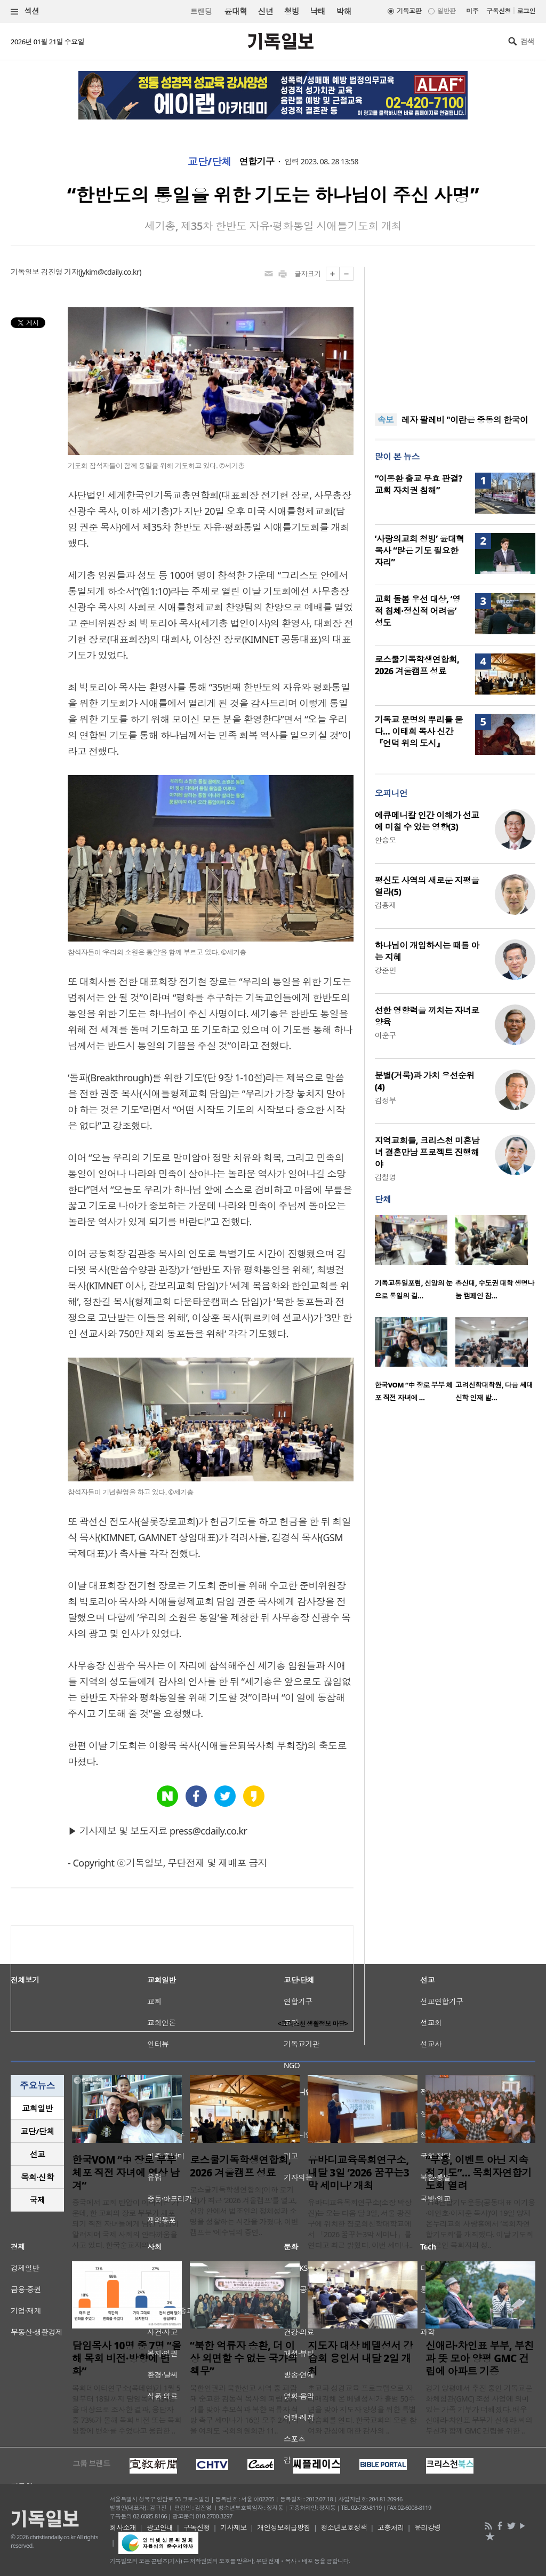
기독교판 (409, 10)
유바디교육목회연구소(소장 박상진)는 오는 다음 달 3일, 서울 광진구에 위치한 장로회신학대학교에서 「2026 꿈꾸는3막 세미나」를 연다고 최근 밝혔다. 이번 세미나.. (360, 2223)
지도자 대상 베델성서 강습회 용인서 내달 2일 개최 (360, 2358)
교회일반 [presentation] (37, 2108)
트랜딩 (201, 11)
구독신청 (498, 10)
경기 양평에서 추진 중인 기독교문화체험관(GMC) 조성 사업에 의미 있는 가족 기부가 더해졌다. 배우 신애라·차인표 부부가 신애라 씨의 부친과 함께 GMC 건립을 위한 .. (479, 2409)
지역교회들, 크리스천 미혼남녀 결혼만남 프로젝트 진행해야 (427, 1152)
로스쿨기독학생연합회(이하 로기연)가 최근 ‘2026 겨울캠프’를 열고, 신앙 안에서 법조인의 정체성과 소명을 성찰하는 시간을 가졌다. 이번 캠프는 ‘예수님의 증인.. (244, 2210)
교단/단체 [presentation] (37, 2131)
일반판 (446, 10)
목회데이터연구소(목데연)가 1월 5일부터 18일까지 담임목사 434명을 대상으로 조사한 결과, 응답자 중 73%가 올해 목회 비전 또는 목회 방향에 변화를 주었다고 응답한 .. (127, 2409)
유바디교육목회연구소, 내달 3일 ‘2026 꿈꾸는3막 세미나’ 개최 (358, 2172)
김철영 (385, 1177)
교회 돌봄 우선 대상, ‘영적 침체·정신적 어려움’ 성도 (418, 610)
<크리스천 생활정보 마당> (313, 2023)
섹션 (25, 11)
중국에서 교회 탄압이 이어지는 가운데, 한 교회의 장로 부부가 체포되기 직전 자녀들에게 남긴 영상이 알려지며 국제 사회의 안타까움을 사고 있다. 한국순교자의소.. (125, 2223)
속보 (386, 420)
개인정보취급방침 (283, 2527)
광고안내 (160, 2527)
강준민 (385, 970)
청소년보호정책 (343, 2527)
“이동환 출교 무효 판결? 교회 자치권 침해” (418, 484)
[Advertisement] (454, 333)
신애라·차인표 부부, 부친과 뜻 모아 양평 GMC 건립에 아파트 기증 (479, 2358)
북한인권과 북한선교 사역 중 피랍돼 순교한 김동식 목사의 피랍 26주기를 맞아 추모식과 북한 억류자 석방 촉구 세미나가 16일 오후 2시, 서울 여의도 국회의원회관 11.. (244, 2409)
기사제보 (233, 2527)
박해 (343, 11)
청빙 (291, 11)
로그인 (526, 10)
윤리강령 (427, 2527)
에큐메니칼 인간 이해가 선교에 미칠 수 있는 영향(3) (427, 821)
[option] (415, 1260)
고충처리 (391, 2527)
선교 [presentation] (37, 2154)
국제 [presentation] (37, 2200)
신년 (266, 11)
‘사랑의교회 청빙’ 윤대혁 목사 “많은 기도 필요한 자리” (419, 550)
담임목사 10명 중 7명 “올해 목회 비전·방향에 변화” (126, 2358)
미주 (472, 10)
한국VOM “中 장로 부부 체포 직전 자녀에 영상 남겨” (126, 2172)
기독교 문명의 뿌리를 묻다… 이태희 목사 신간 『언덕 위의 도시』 (419, 731)
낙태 (317, 11)
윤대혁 (235, 11)
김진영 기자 (59, 272)
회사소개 (123, 2527)
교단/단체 (209, 161)
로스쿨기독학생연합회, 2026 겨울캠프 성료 (417, 665)
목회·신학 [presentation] (37, 2177)
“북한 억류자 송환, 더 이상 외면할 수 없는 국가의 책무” (244, 2358)
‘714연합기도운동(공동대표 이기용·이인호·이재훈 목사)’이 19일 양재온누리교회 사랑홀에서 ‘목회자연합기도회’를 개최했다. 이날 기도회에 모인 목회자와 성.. (480, 2223)
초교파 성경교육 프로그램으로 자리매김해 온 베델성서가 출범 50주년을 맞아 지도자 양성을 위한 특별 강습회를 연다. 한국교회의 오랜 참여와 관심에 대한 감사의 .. (362, 2409)
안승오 (385, 840)
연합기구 (257, 161)
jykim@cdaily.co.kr (110, 272)
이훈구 (385, 1035)
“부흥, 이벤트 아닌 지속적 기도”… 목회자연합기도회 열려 (478, 2172)
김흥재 (385, 905)
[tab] (37, 2108)
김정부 (385, 1100)
